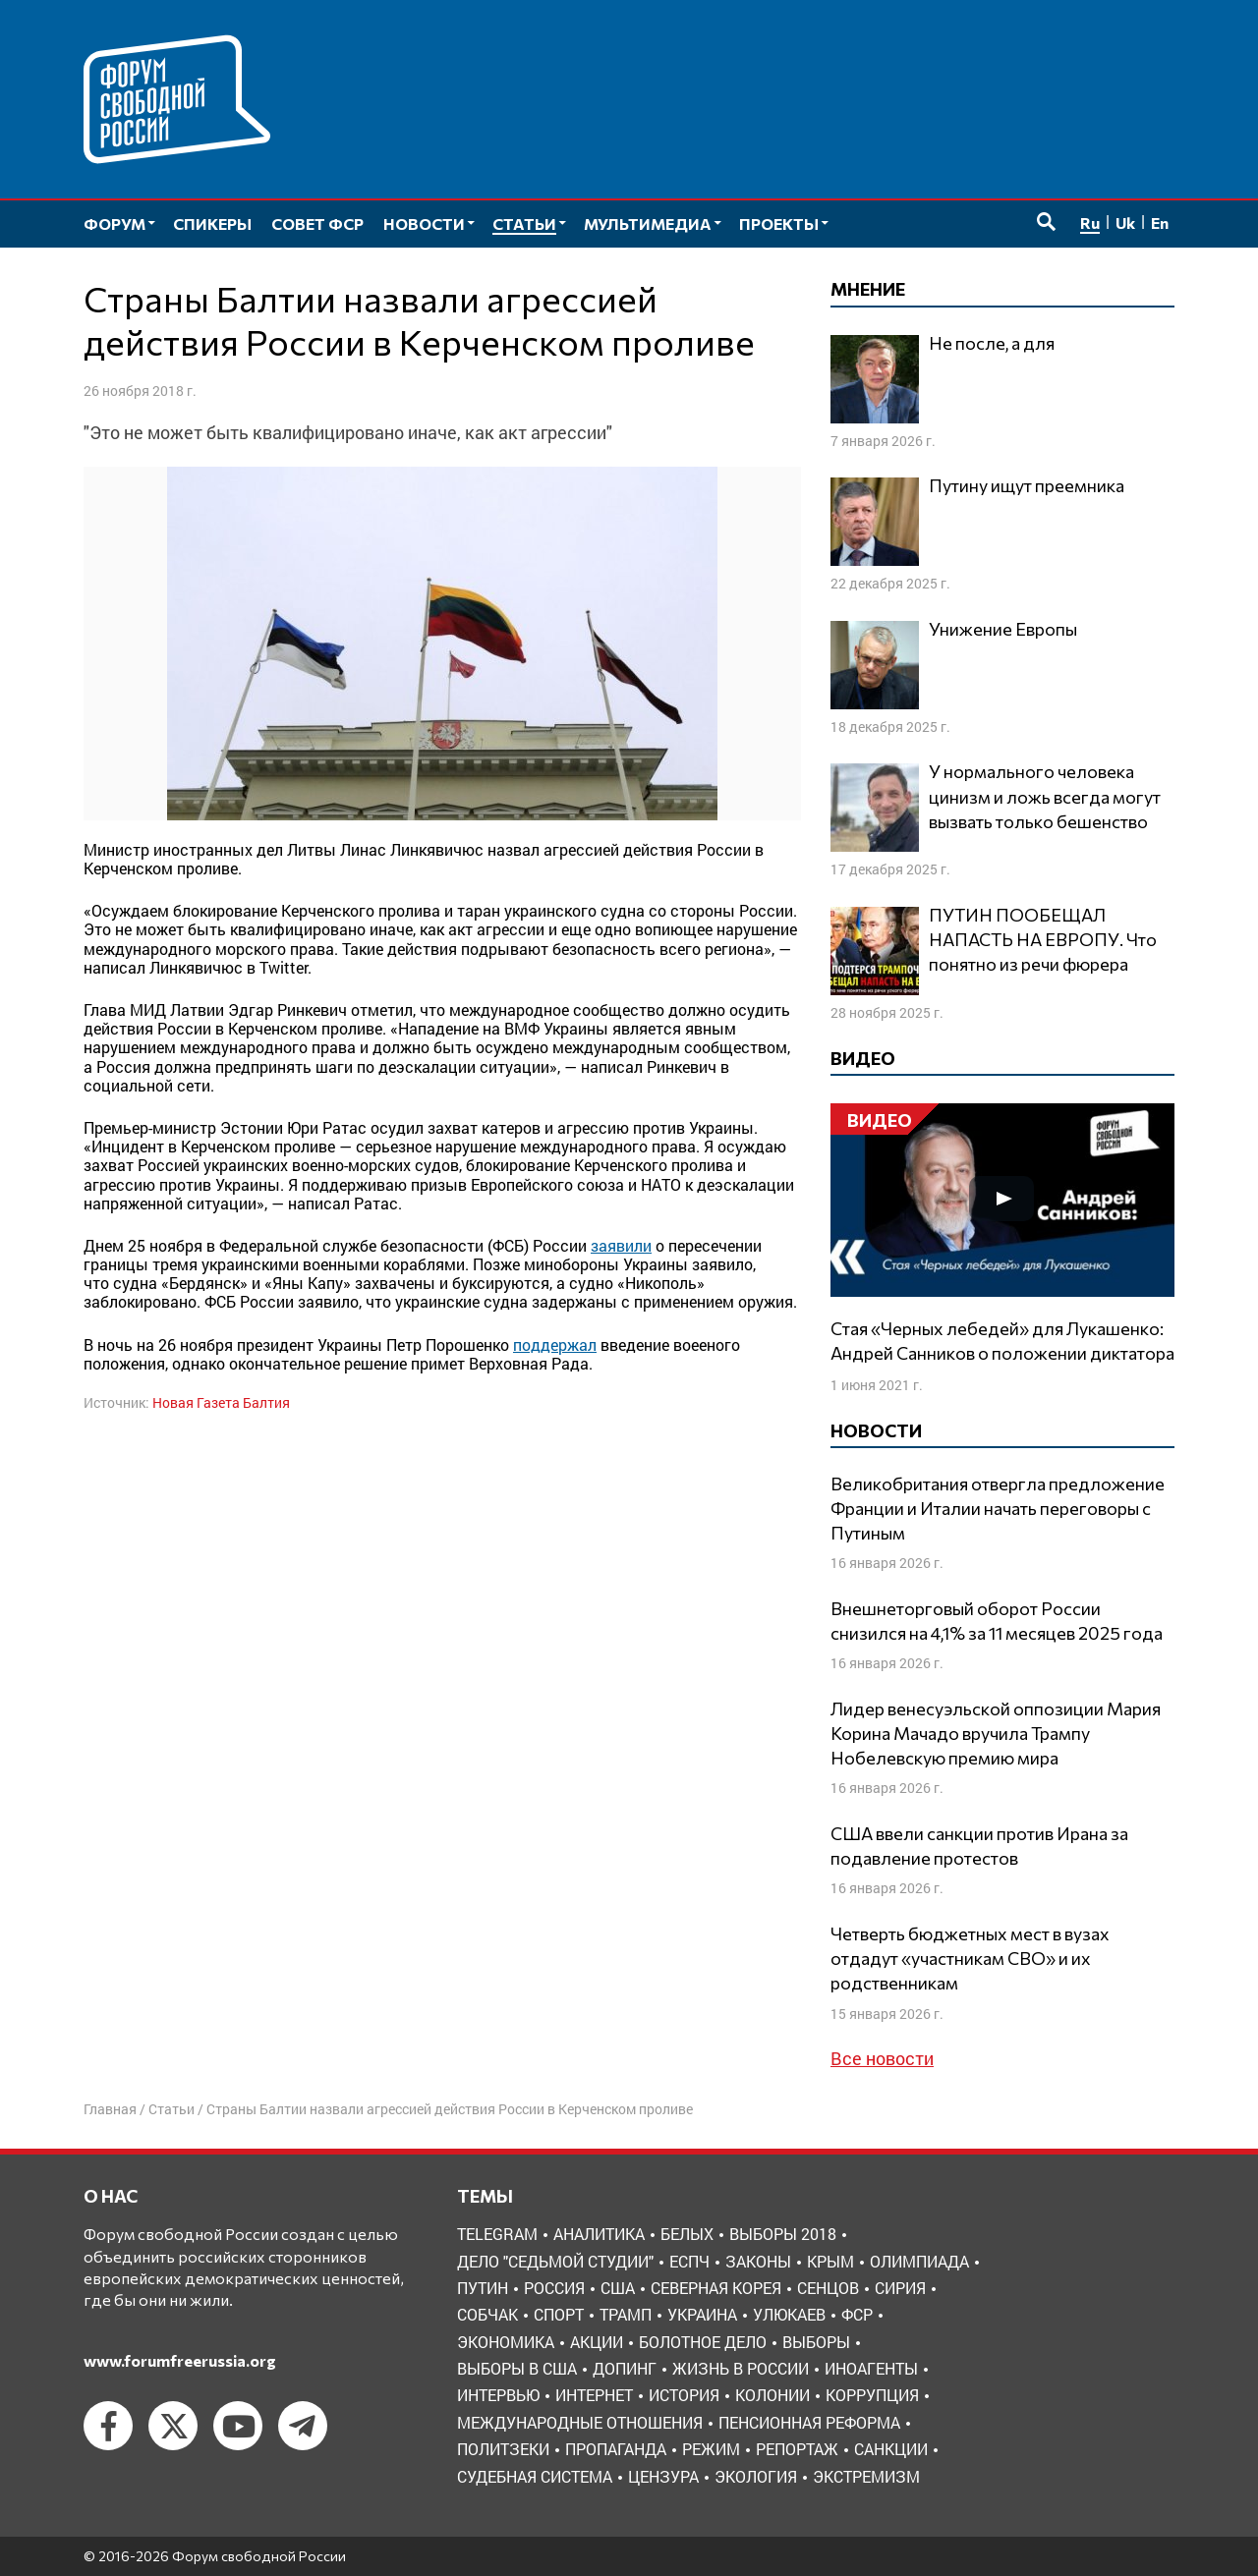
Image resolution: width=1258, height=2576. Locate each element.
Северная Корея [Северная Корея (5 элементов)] (716, 2287)
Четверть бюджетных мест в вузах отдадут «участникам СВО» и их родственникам (970, 1958)
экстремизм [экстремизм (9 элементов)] (866, 2476)
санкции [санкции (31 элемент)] (891, 2448)
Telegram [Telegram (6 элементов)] (497, 2233)
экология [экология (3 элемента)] (756, 2476)
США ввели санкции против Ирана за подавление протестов (979, 1845)
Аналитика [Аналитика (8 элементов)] (599, 2233)
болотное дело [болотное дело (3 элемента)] (703, 2341)
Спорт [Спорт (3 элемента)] (559, 2314)
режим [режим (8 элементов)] (711, 2448)
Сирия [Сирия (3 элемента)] (900, 2287)
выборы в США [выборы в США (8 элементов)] (517, 2368)
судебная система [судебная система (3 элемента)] (534, 2476)
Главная (110, 2109)
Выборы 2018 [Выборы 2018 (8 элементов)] (782, 2233)
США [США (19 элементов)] (617, 2287)
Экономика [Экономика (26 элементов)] (505, 2341)
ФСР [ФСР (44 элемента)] (857, 2314)
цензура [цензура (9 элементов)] (663, 2476)
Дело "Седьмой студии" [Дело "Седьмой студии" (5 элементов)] (555, 2261)
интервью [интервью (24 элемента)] (498, 2394)
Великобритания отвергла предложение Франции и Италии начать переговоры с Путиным (997, 1508)
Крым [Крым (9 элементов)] (830, 2261)
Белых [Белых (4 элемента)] (687, 2233)
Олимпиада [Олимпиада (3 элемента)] (919, 2261)
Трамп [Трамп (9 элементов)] (626, 2314)
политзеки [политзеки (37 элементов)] (503, 2448)
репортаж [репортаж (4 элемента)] (797, 2448)
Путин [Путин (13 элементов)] (482, 2287)
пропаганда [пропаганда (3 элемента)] (615, 2448)
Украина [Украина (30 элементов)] (702, 2314)
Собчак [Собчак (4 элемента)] (487, 2314)
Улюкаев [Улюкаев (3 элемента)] (789, 2314)
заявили (621, 1245)
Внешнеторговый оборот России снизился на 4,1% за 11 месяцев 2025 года (996, 1620)
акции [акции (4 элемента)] (596, 2341)
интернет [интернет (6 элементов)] (594, 2394)
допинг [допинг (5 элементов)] (625, 2368)
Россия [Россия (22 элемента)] (554, 2287)
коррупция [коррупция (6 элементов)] (872, 2394)
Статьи (171, 2109)
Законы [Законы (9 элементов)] (758, 2261)
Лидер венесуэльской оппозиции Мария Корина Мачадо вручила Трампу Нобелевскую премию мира (995, 1733)
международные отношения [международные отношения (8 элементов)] (580, 2422)
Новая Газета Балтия (221, 1402)
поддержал (555, 1344)
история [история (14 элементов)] (684, 2394)
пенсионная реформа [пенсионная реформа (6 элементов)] (809, 2422)
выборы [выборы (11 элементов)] (816, 2341)
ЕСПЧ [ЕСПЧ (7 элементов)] (689, 2261)
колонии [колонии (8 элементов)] (772, 2394)
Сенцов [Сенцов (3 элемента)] (828, 2287)
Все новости (882, 2058)
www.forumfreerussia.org (180, 2360)
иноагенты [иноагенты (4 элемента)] (871, 2368)
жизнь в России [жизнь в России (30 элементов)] (740, 2368)
